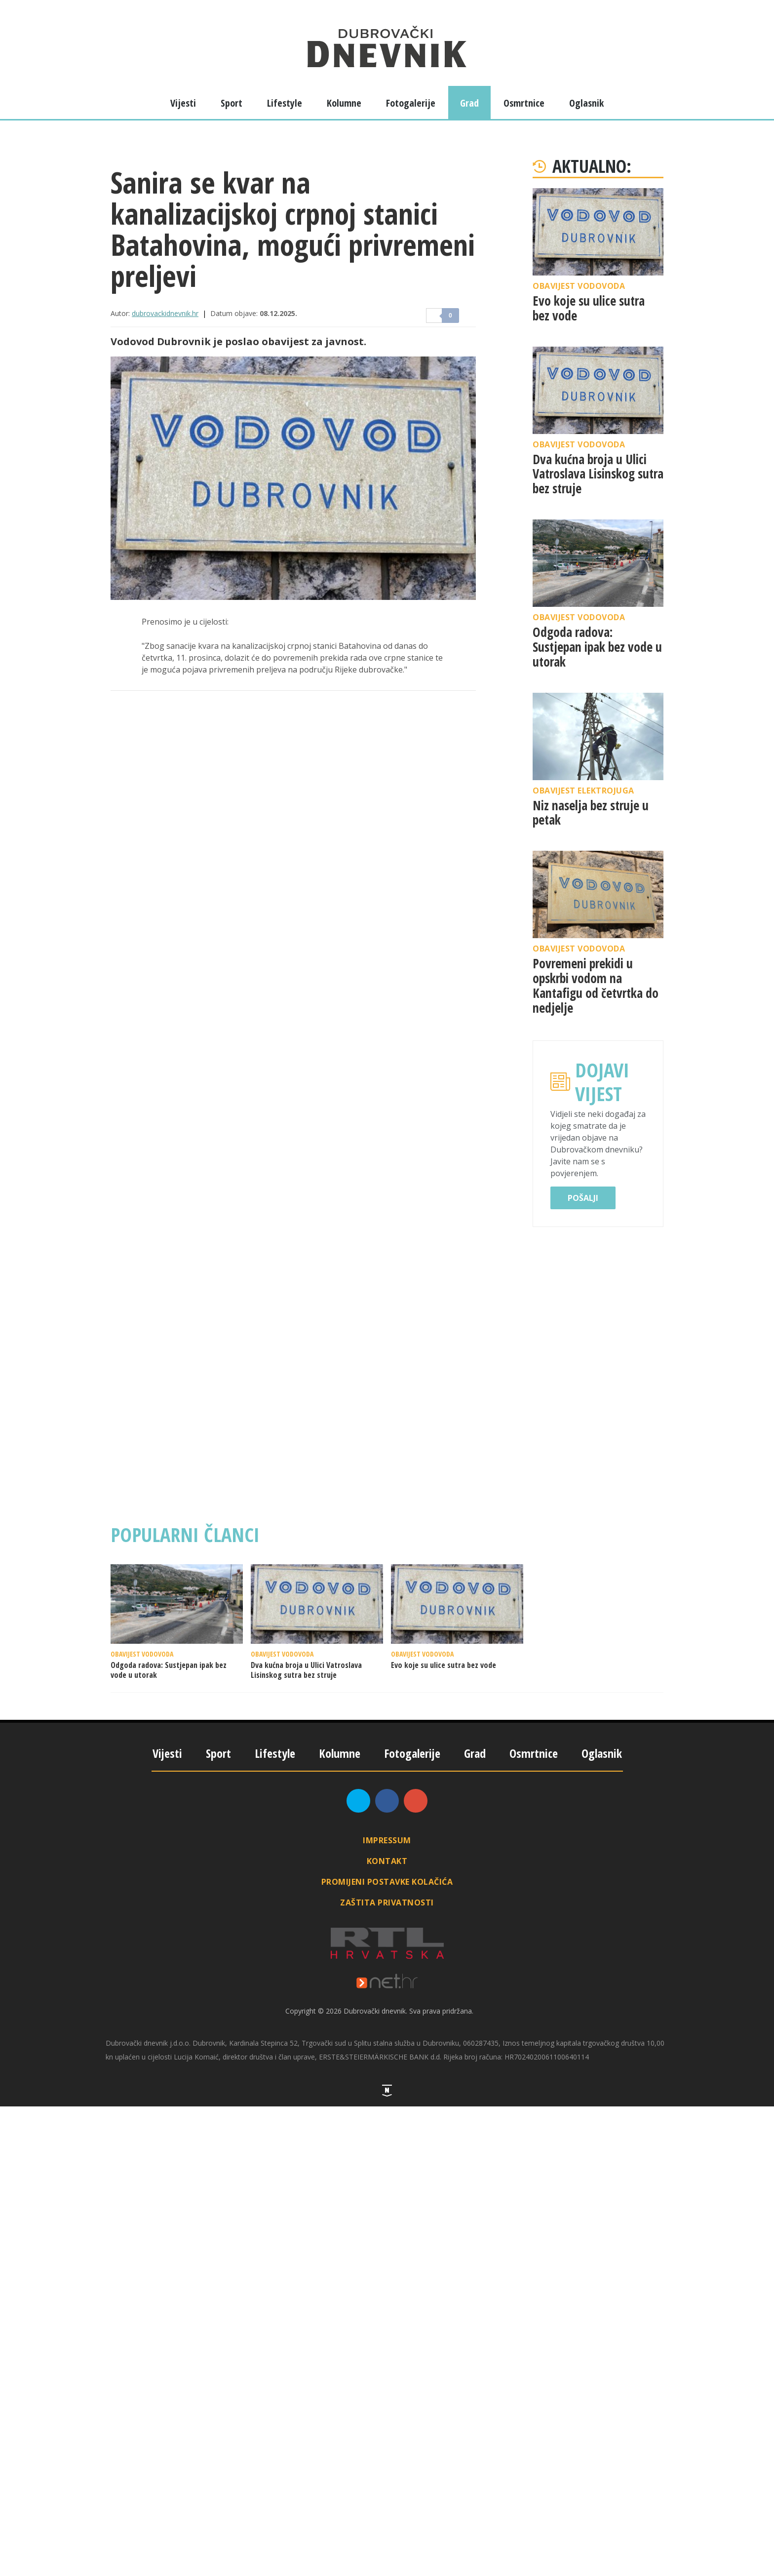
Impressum (387, 1840)
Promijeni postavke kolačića (387, 1881)
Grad (469, 103)
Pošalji (583, 1197)
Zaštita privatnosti (387, 1902)
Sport (231, 103)
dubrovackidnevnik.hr (165, 313)
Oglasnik (586, 103)
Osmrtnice (523, 103)
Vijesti (183, 103)
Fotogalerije (410, 103)
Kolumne (344, 103)
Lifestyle (284, 103)
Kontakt (387, 1861)
